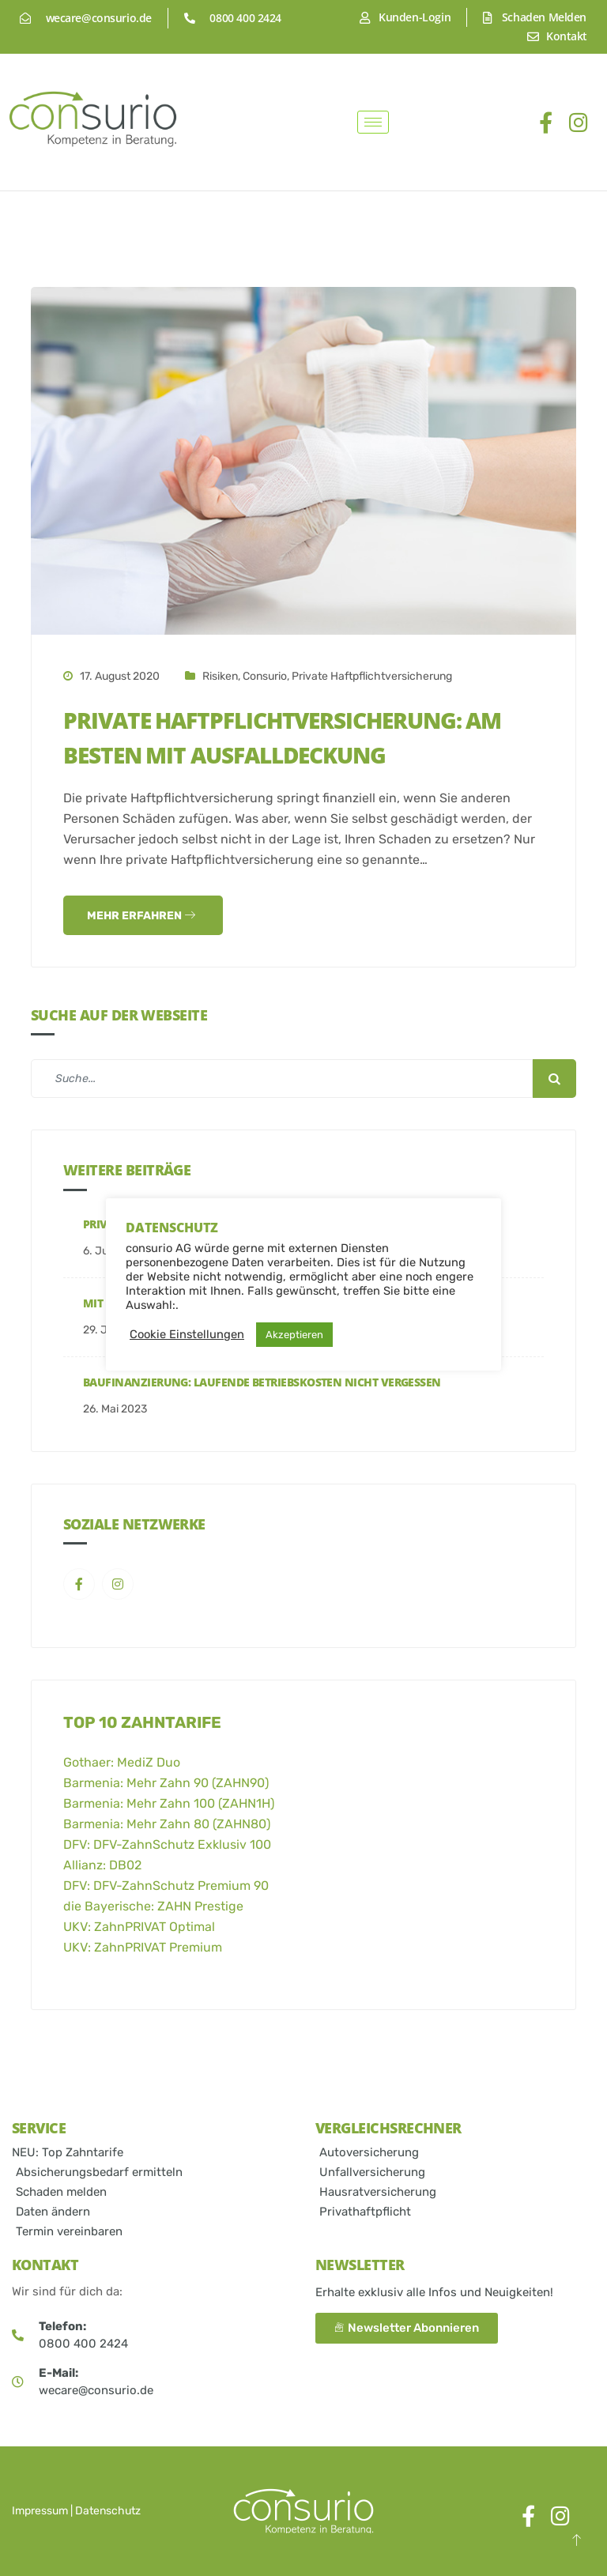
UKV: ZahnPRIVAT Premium (142, 1947)
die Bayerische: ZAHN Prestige (153, 1906)
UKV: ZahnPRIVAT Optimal (139, 1926)
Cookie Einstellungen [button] (187, 1334)
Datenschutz (108, 2511)
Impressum (40, 2511)
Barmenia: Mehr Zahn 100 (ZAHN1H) (168, 1803)
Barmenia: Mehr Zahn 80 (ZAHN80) (166, 1823)
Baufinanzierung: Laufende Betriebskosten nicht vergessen (262, 1382)
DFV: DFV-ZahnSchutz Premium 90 (166, 1885)
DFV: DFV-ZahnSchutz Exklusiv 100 (167, 1844)
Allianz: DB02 (102, 1865)
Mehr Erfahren (141, 915)
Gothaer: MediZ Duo (121, 1762)
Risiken (220, 676)
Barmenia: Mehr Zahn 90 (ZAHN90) (166, 1782)
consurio (265, 676)
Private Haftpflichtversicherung (372, 676)
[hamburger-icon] (373, 122)
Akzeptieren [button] (294, 1335)
